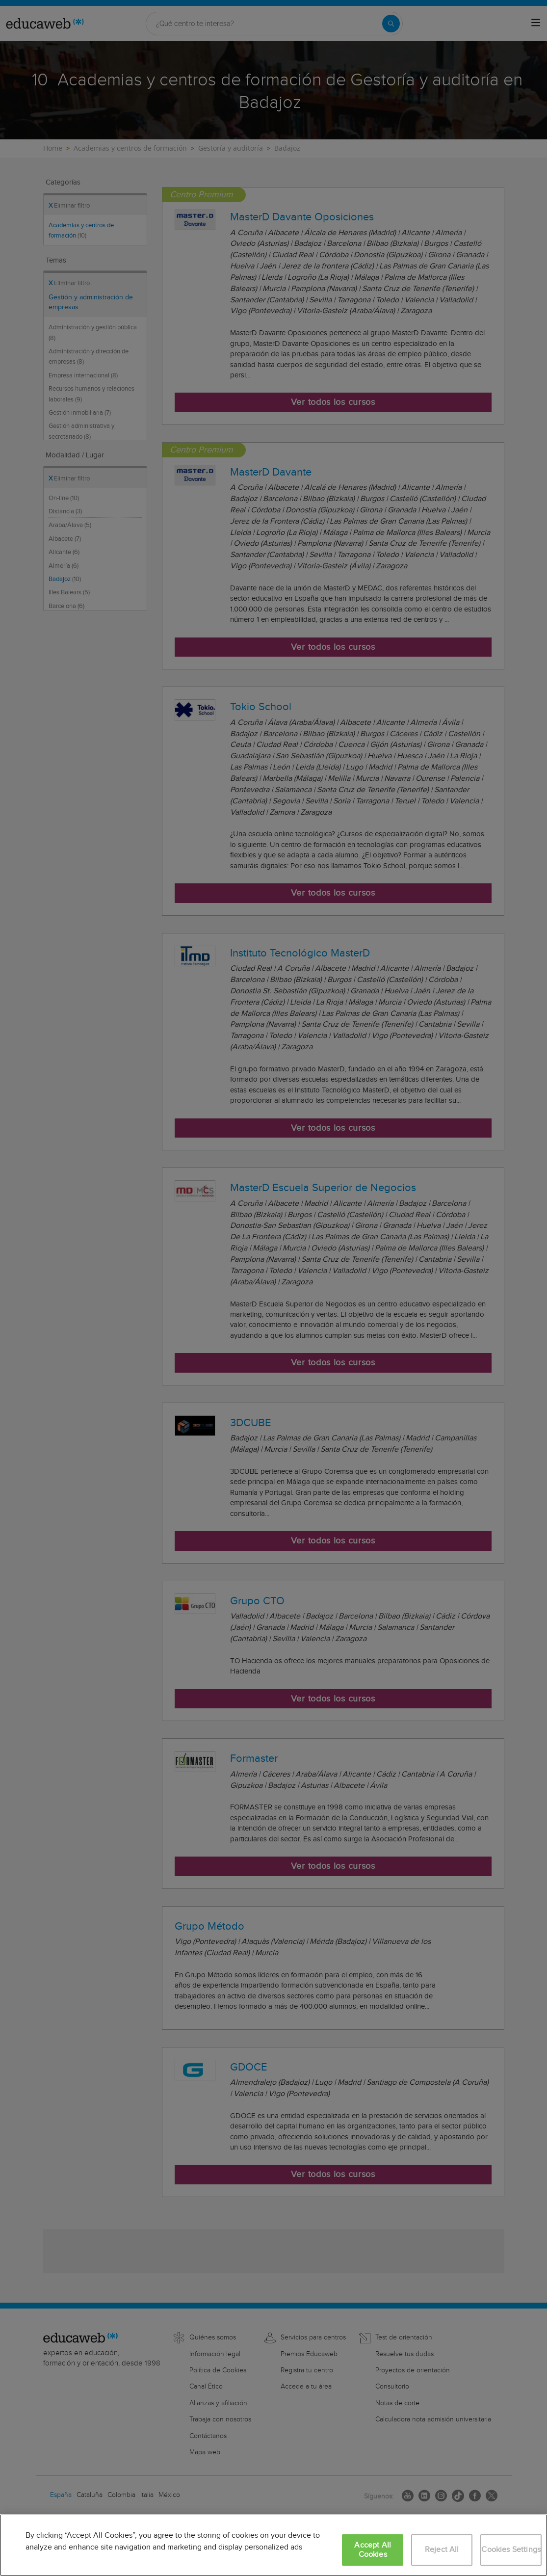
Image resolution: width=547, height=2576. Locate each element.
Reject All (442, 2549)
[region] (273, 2545)
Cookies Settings (511, 2549)
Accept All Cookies (372, 2550)
